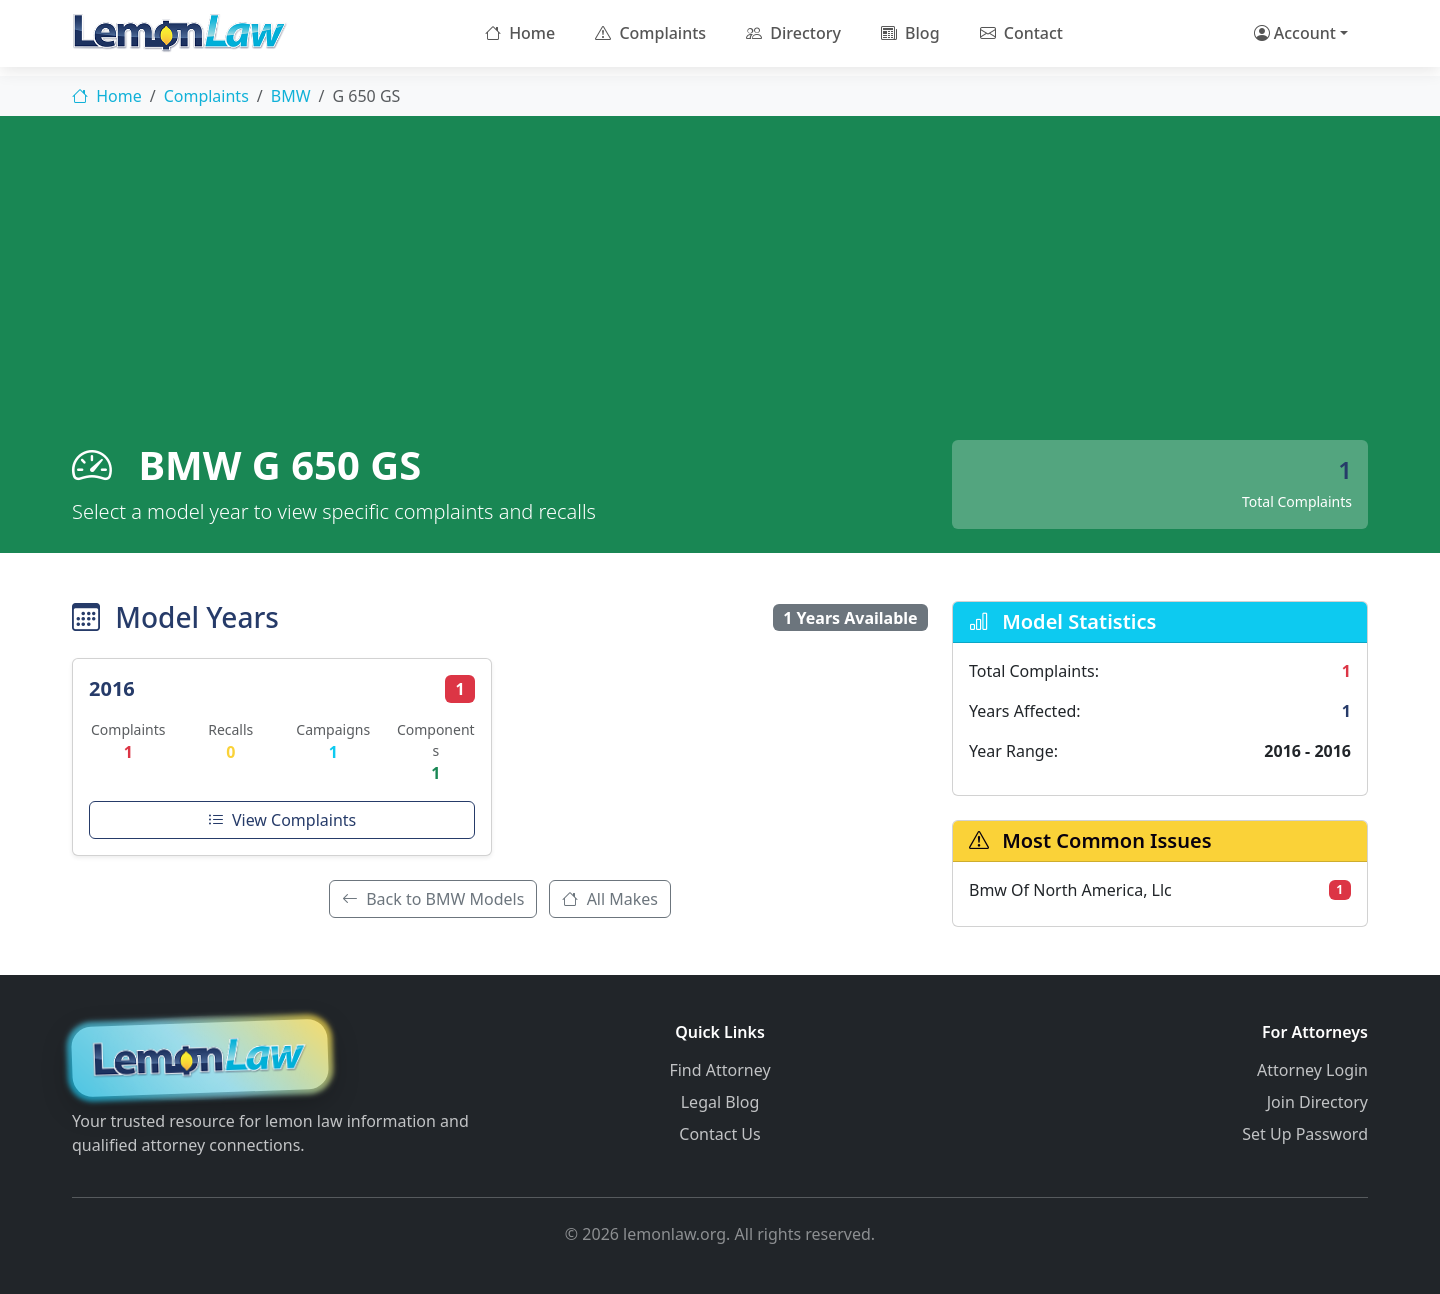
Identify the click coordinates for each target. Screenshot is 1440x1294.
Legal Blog (720, 1102)
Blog (910, 33)
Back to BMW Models (433, 899)
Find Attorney (719, 1070)
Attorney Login (1312, 1070)
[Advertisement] (720, 290)
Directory (793, 33)
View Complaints (282, 820)
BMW (291, 96)
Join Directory (1317, 1102)
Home (520, 33)
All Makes (610, 899)
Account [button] (1295, 33)
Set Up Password (1305, 1134)
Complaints (650, 33)
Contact (1021, 33)
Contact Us (719, 1134)
